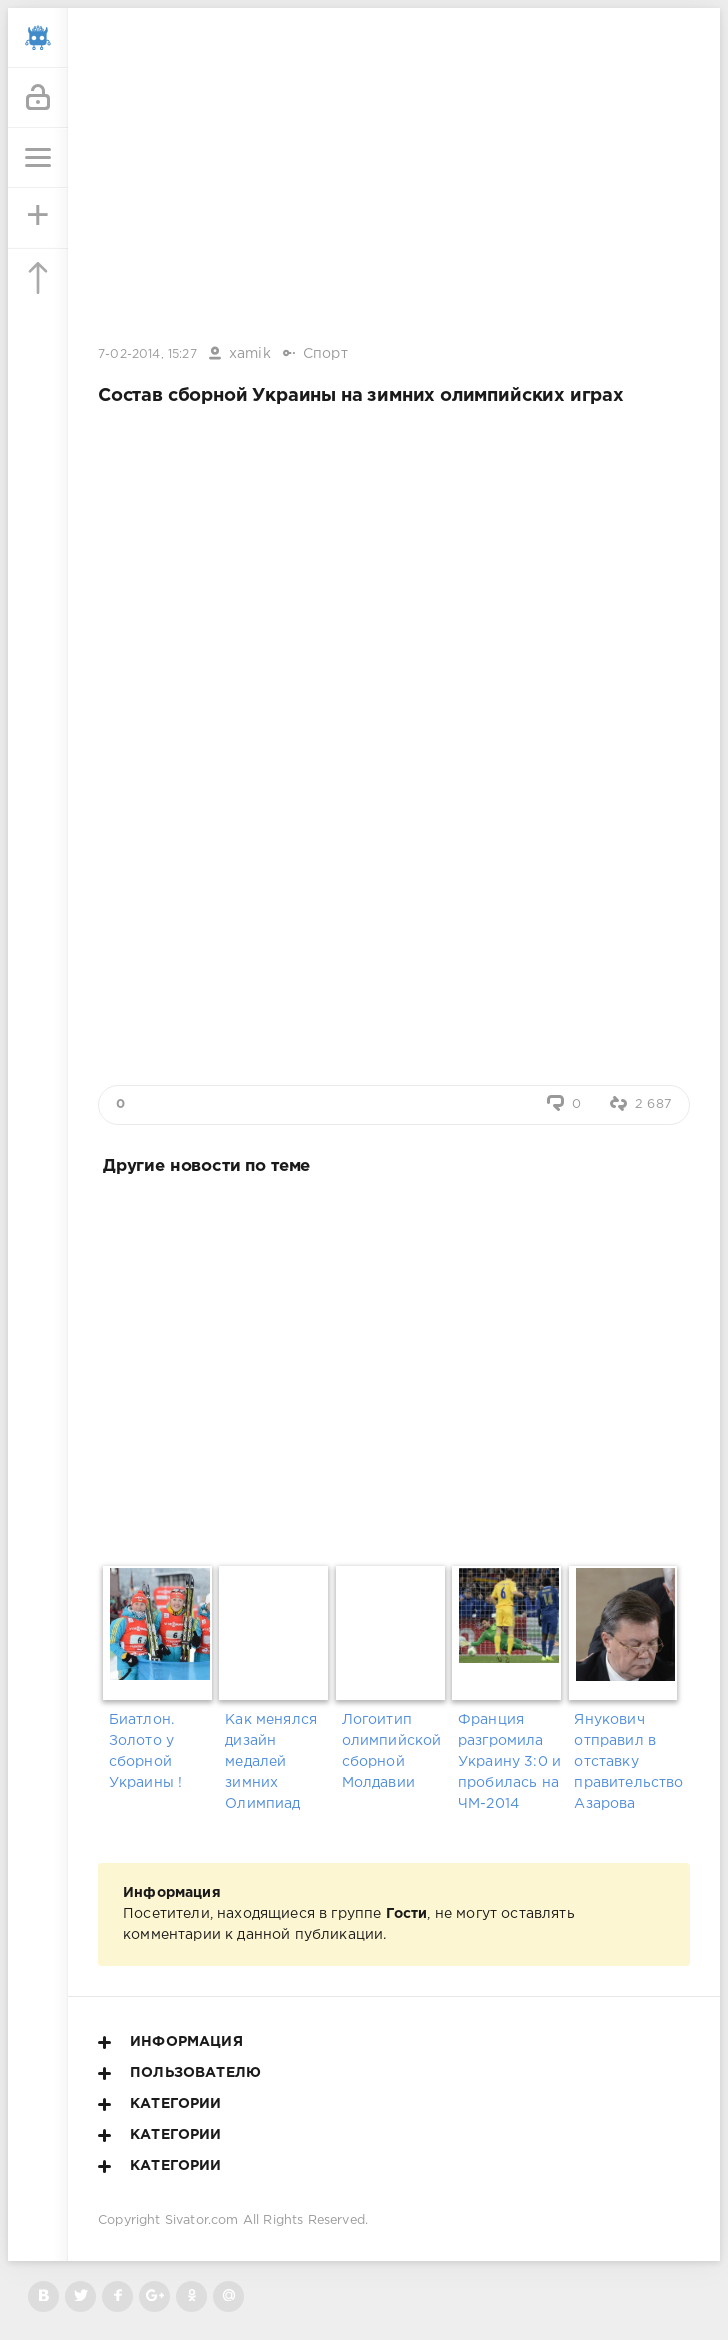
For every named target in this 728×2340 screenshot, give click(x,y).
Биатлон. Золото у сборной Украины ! (146, 1751)
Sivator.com (202, 2220)
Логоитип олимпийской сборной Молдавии (392, 1751)
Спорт (325, 354)
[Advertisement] (394, 1366)
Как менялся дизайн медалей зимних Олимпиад (271, 1762)
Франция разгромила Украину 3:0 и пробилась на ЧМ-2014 (509, 1762)
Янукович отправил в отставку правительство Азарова (626, 1762)
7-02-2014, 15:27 (147, 354)
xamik (250, 354)
